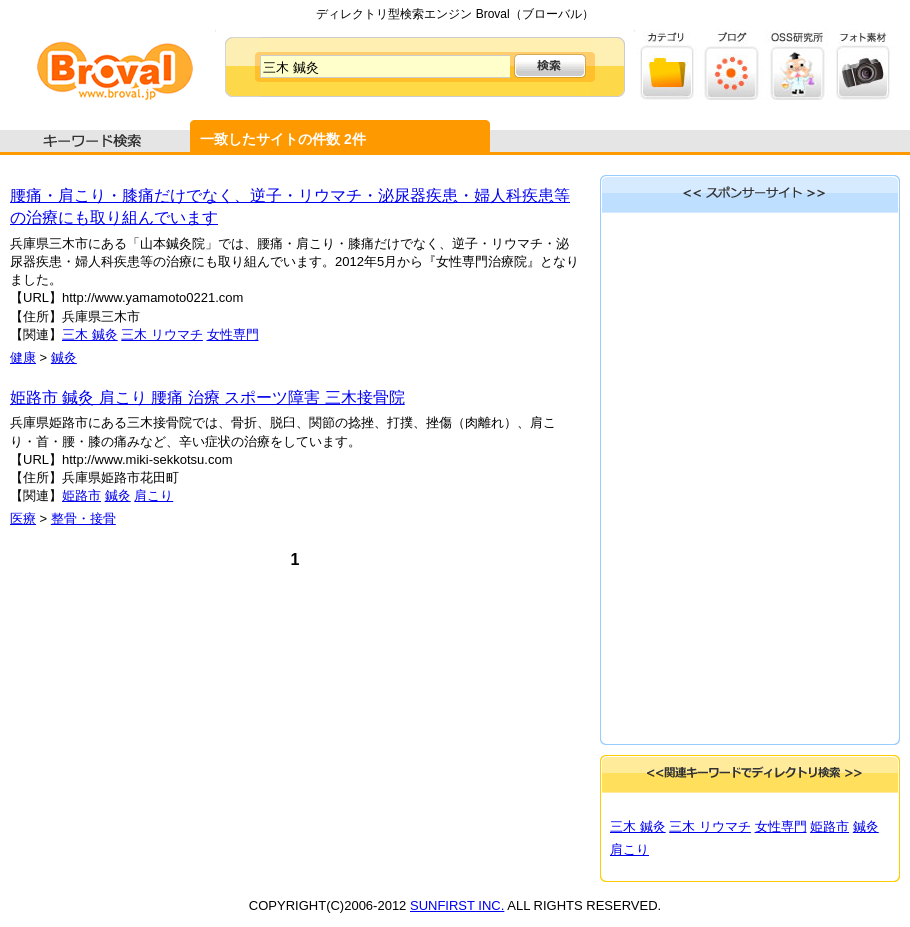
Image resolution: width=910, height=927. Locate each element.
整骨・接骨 (83, 518)
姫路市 (81, 495)
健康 (23, 357)
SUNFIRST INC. (457, 905)
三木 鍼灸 (90, 334)
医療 (23, 518)
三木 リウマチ (162, 334)
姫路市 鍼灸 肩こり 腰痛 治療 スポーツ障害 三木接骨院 (207, 397)
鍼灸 (64, 357)
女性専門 (233, 334)
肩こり (153, 495)
